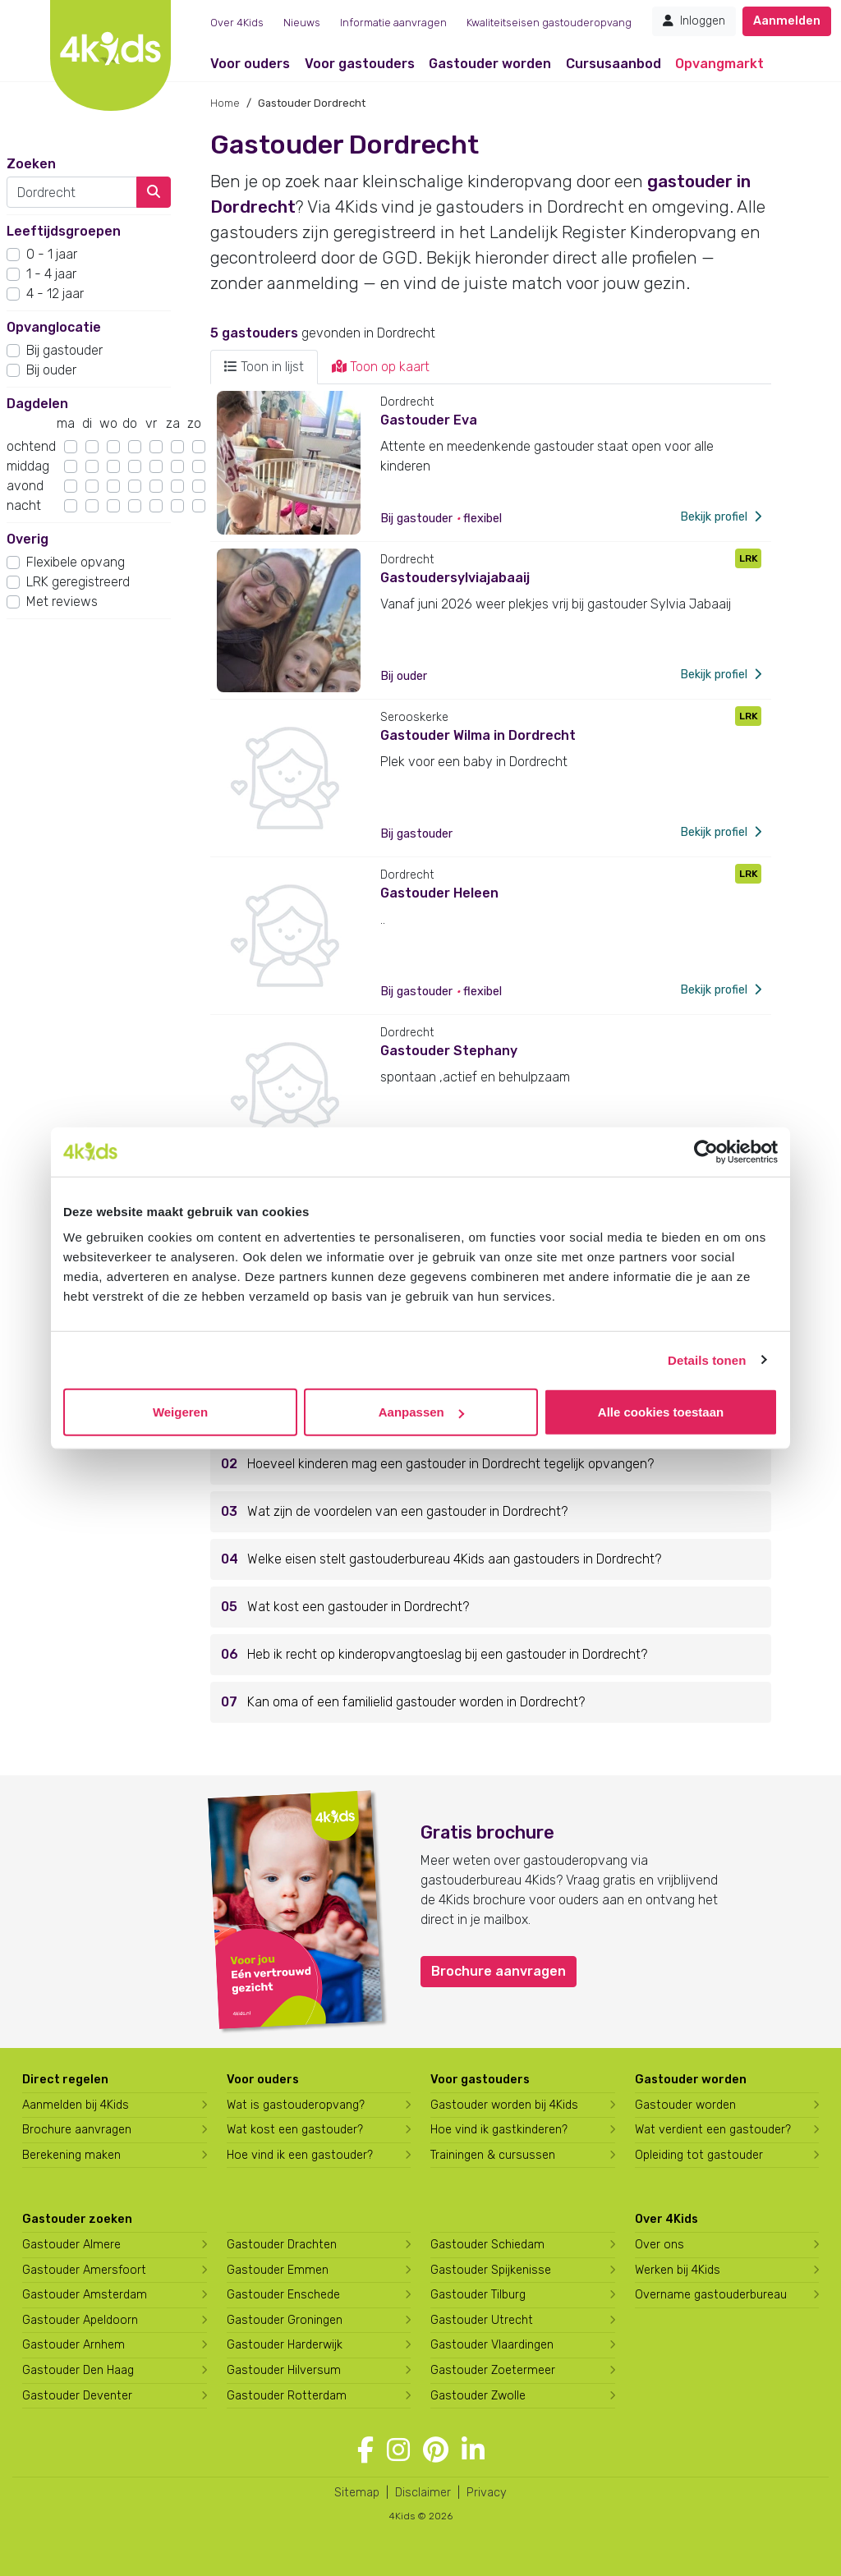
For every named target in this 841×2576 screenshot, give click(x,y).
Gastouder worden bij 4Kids (504, 2105)
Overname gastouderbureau (711, 2295)
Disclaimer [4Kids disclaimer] (423, 2493)
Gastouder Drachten (282, 2245)
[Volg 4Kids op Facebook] (365, 2450)
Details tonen (707, 1359)
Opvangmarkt (719, 63)
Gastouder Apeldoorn (80, 2320)
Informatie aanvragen (393, 22)
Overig (27, 539)
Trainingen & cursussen (492, 2155)
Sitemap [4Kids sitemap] (356, 2493)
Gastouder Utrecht (481, 2320)
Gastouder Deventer (77, 2396)
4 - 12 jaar (55, 293)
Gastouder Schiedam (487, 2245)
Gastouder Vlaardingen (492, 2345)
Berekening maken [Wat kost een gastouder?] (71, 2155)
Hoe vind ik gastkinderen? (499, 2130)
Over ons (659, 2245)
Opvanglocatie (54, 327)
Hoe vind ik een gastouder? (300, 2155)
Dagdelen (37, 403)
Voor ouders (250, 63)
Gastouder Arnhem (73, 2345)
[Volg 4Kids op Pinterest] (435, 2450)
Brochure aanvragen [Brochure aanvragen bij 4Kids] (76, 2130)
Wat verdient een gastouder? (713, 2130)
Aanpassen (421, 1412)
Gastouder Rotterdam (287, 2396)
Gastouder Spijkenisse (490, 2270)
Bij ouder (51, 370)
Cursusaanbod (613, 63)
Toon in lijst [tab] (264, 366)
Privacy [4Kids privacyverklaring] (486, 2493)
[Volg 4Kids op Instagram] (398, 2450)
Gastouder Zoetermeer (492, 2370)
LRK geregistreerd (78, 582)
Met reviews (62, 601)
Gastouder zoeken (77, 2219)
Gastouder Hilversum (284, 2370)
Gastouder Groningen (284, 2320)
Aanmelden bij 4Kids (75, 2105)
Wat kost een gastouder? (295, 2130)
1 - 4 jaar (51, 274)
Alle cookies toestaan (661, 1412)
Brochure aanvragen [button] (498, 1971)
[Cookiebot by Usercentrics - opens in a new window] (706, 1151)
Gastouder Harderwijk (284, 2345)
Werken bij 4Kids (677, 2270)
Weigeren (180, 1412)
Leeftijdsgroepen (64, 231)
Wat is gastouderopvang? (296, 2105)
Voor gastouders (360, 63)
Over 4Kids (237, 22)
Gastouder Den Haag (78, 2370)
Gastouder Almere (71, 2245)
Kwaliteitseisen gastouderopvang (549, 22)
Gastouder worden (490, 63)
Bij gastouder (64, 350)
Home (225, 103)
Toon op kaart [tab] (381, 366)
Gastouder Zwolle (478, 2396)
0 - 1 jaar (51, 254)
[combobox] (72, 192)
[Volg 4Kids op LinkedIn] (473, 2450)
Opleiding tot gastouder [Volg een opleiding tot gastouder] (699, 2155)
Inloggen (694, 21)
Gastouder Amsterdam (84, 2295)
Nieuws (301, 22)
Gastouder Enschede (283, 2295)
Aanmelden (786, 21)
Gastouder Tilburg (478, 2295)
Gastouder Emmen (278, 2270)
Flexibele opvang (75, 562)
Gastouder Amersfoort (84, 2270)
